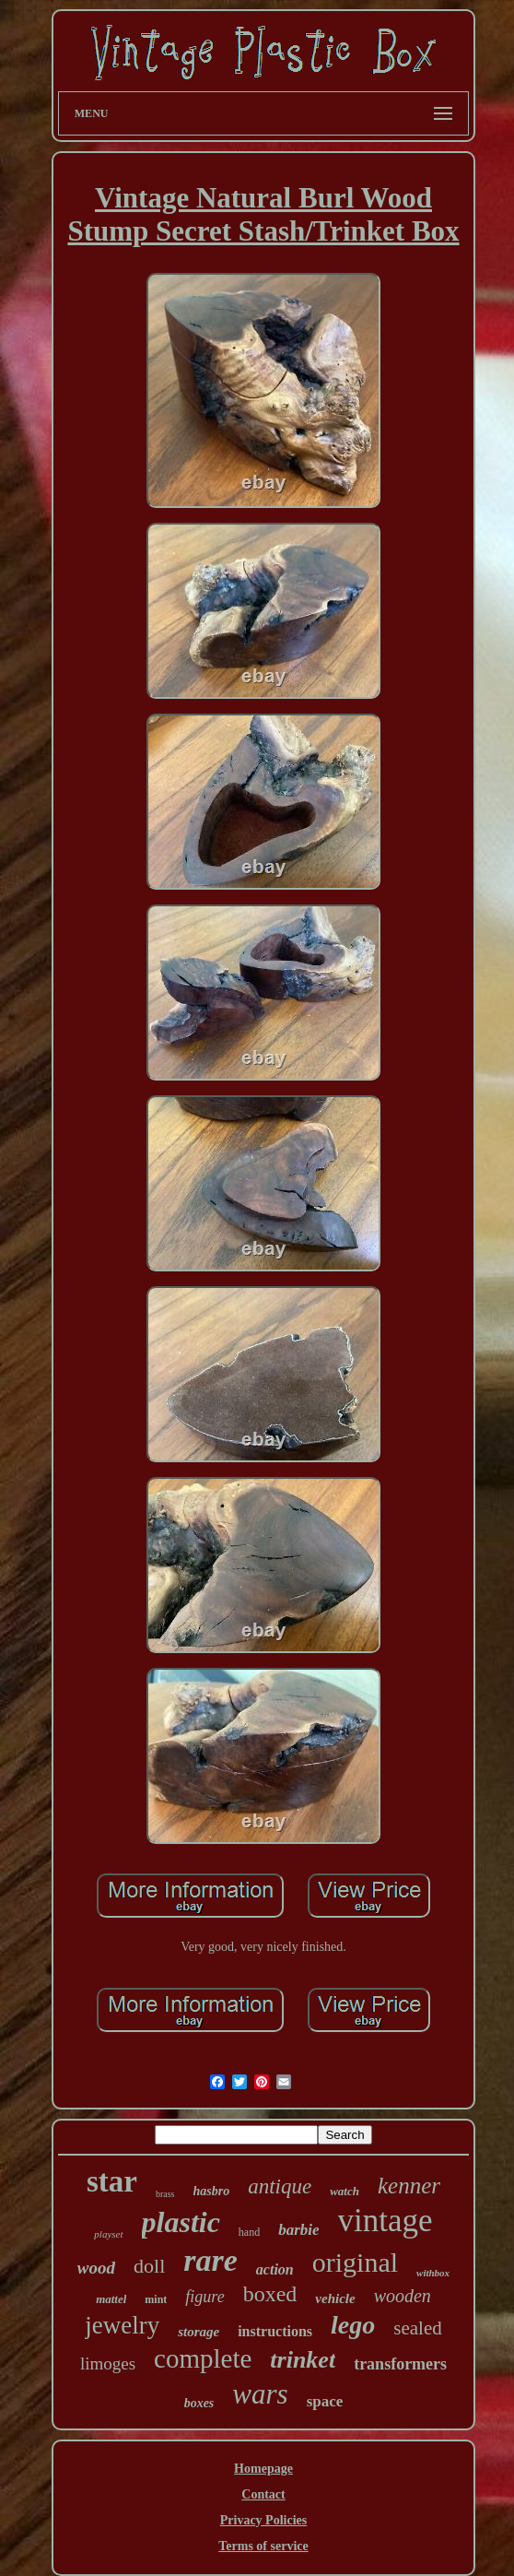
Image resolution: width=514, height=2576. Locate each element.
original (355, 2262)
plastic (181, 2222)
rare (210, 2260)
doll (149, 2265)
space (325, 2401)
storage (198, 2331)
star (112, 2181)
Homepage (263, 2469)
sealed (417, 2328)
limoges (107, 2363)
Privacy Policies (263, 2520)
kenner (409, 2185)
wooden (402, 2296)
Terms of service (263, 2546)
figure (204, 2296)
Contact (263, 2494)
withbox (433, 2272)
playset (108, 2233)
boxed (270, 2294)
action (275, 2269)
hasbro (211, 2191)
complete (202, 2358)
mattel (111, 2299)
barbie (298, 2230)
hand (249, 2232)
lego (353, 2324)
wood (96, 2267)
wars (259, 2394)
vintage (385, 2221)
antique (279, 2186)
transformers (400, 2364)
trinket (302, 2359)
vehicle (335, 2298)
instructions (275, 2331)
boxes (199, 2403)
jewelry (122, 2325)
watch (344, 2191)
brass (165, 2194)
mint (156, 2299)
